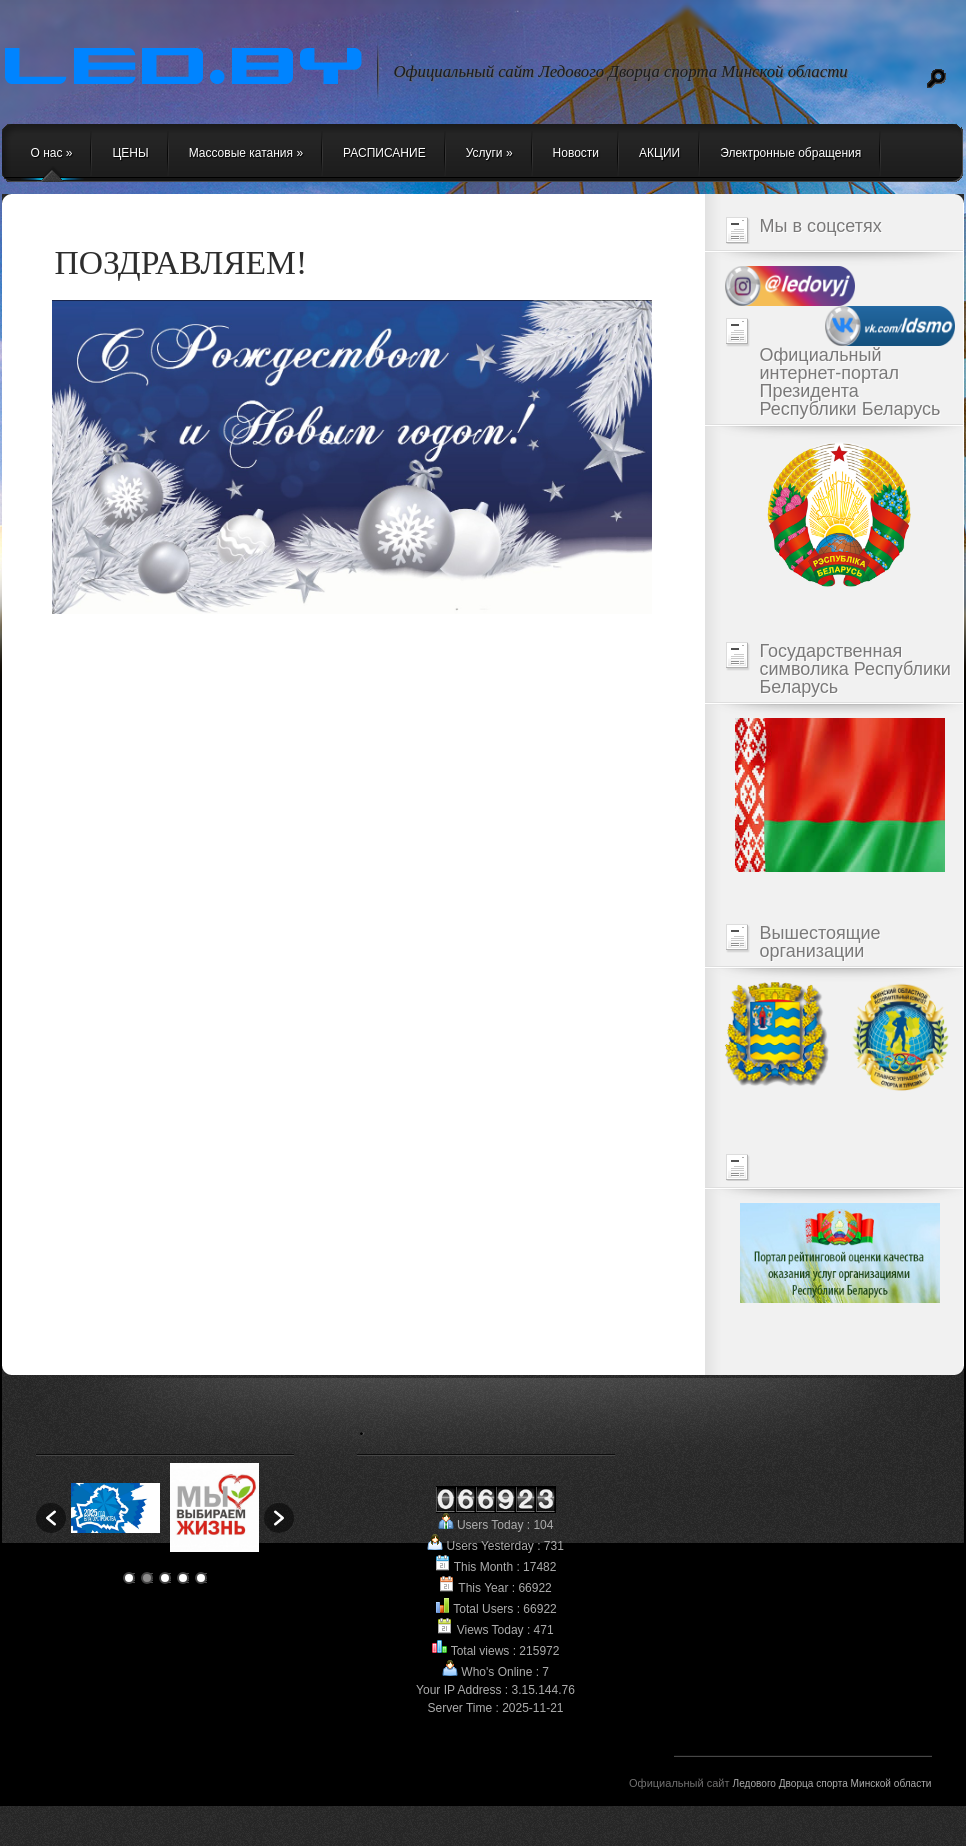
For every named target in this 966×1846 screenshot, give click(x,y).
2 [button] (147, 1578)
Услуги (489, 153)
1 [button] (129, 1578)
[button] (51, 1518)
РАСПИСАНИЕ (384, 153)
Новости (576, 153)
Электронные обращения (790, 153)
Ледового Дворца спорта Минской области (832, 1783)
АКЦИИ (659, 153)
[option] (115, 1508)
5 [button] (201, 1578)
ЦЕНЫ (130, 153)
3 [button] (165, 1578)
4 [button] (183, 1578)
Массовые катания (246, 153)
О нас (52, 153)
